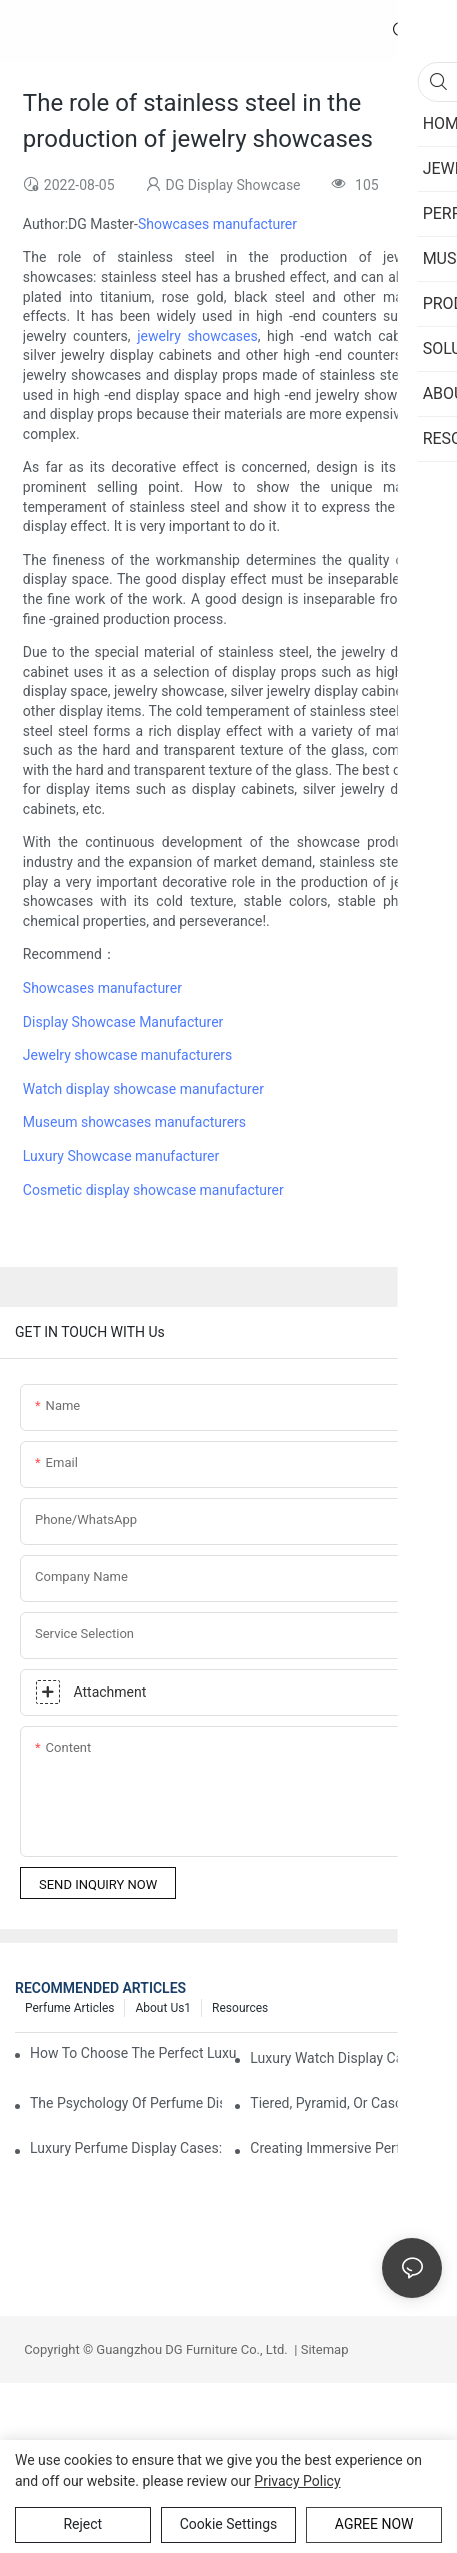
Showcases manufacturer (217, 224)
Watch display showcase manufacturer (143, 1089)
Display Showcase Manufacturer (123, 1022)
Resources (240, 2008)
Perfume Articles (69, 2008)
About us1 (163, 2008)
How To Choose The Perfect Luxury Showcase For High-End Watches (133, 2053)
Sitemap (322, 2349)
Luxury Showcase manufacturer (121, 1156)
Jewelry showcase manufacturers (127, 1055)
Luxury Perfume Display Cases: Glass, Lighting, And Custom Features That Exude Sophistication (126, 2148)
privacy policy (297, 2481)
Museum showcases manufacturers (134, 1122)
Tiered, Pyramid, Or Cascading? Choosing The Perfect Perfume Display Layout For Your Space (346, 2103)
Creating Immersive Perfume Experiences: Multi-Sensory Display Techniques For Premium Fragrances (346, 2148)
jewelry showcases (197, 336)
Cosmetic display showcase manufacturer (153, 1190)
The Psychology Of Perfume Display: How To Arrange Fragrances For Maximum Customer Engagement (126, 2103)
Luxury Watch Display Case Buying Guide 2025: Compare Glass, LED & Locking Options (346, 2058)
